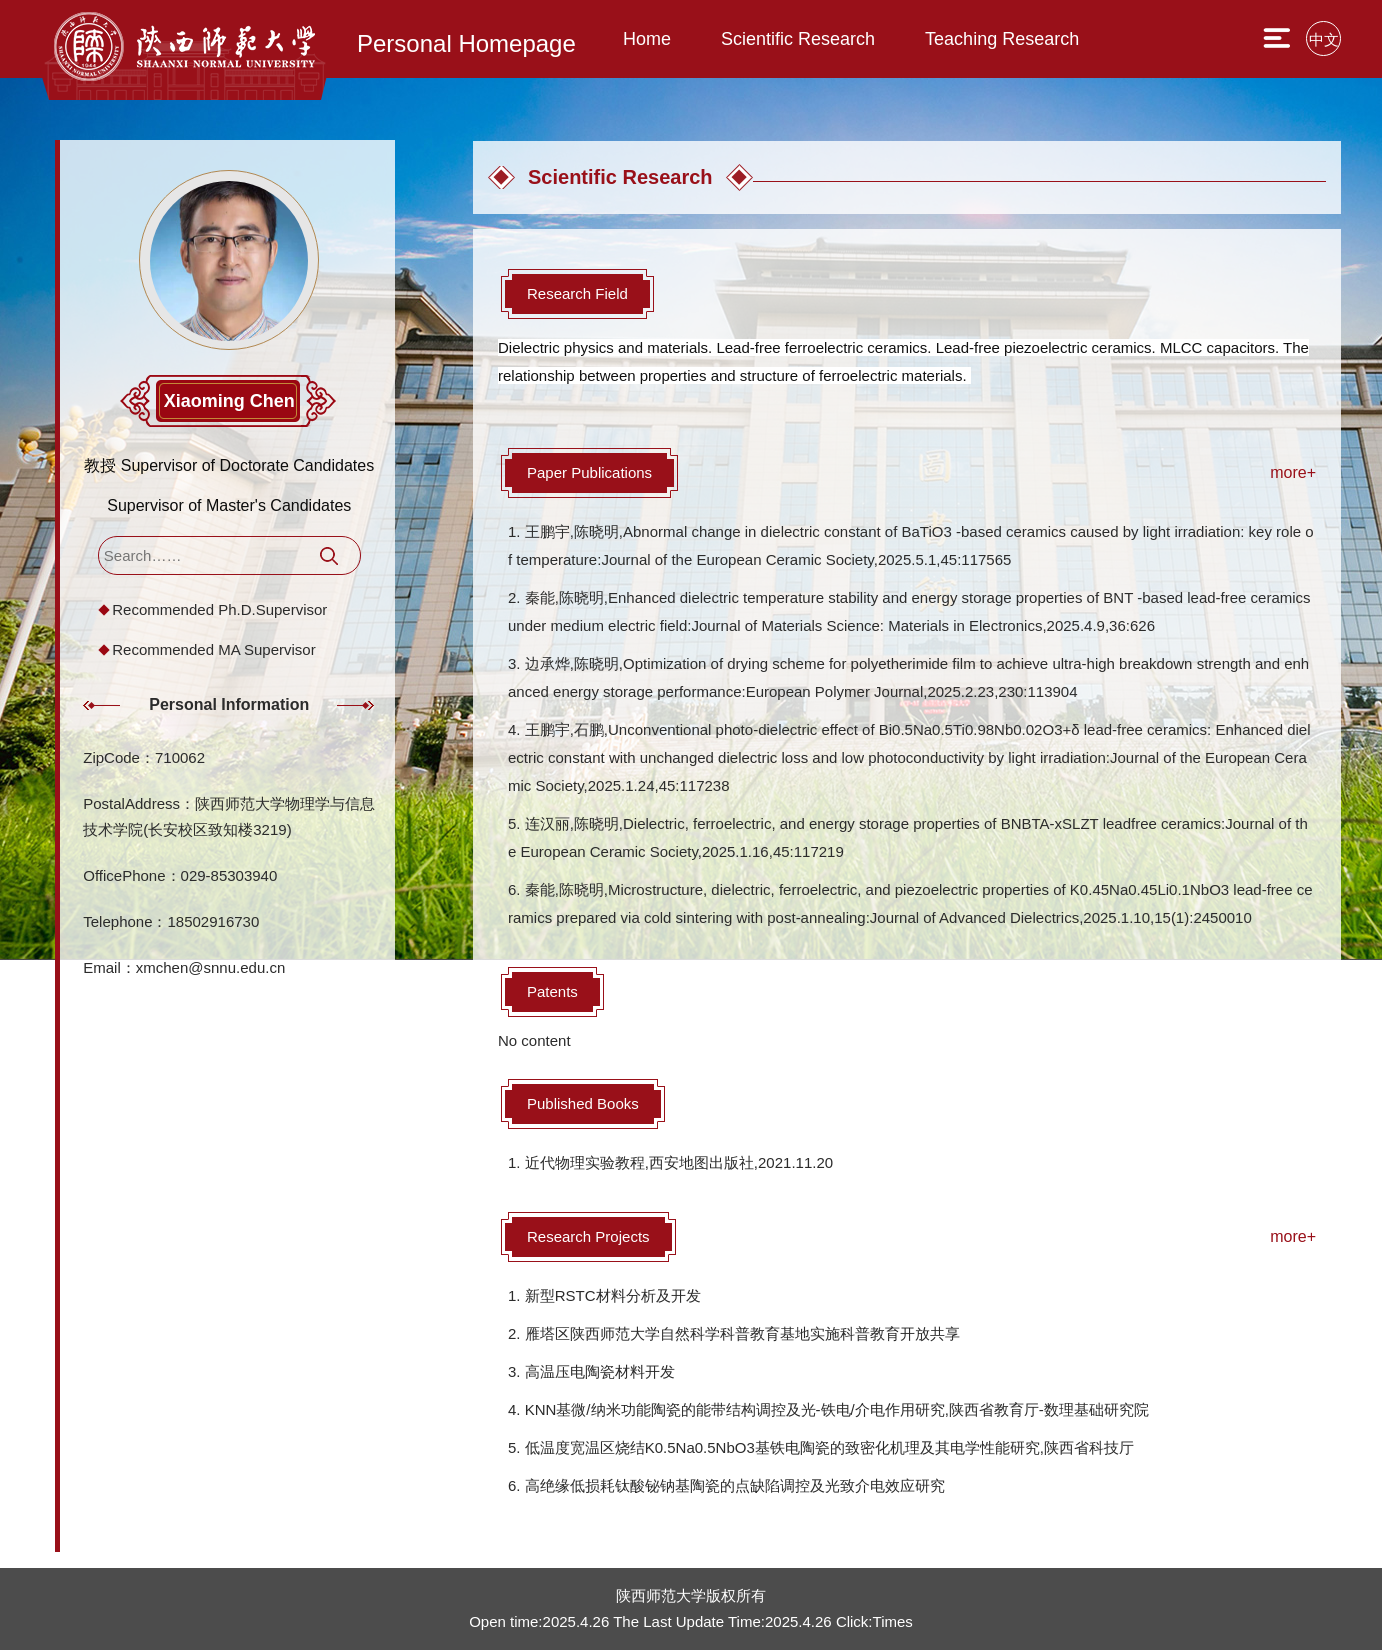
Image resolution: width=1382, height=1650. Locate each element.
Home (647, 39)
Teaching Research (1002, 39)
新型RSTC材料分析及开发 (613, 1295)
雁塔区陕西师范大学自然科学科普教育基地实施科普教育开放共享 (742, 1333)
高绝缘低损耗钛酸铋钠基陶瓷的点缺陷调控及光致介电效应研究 (735, 1485)
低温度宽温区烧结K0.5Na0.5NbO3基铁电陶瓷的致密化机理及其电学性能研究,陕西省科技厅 (829, 1447)
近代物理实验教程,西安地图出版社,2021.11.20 (679, 1162)
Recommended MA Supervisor (213, 649)
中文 (1324, 39)
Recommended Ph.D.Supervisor (219, 609)
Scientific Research (798, 39)
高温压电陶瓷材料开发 (600, 1371)
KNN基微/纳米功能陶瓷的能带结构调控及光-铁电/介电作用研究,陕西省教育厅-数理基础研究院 (837, 1409)
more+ (1293, 472)
